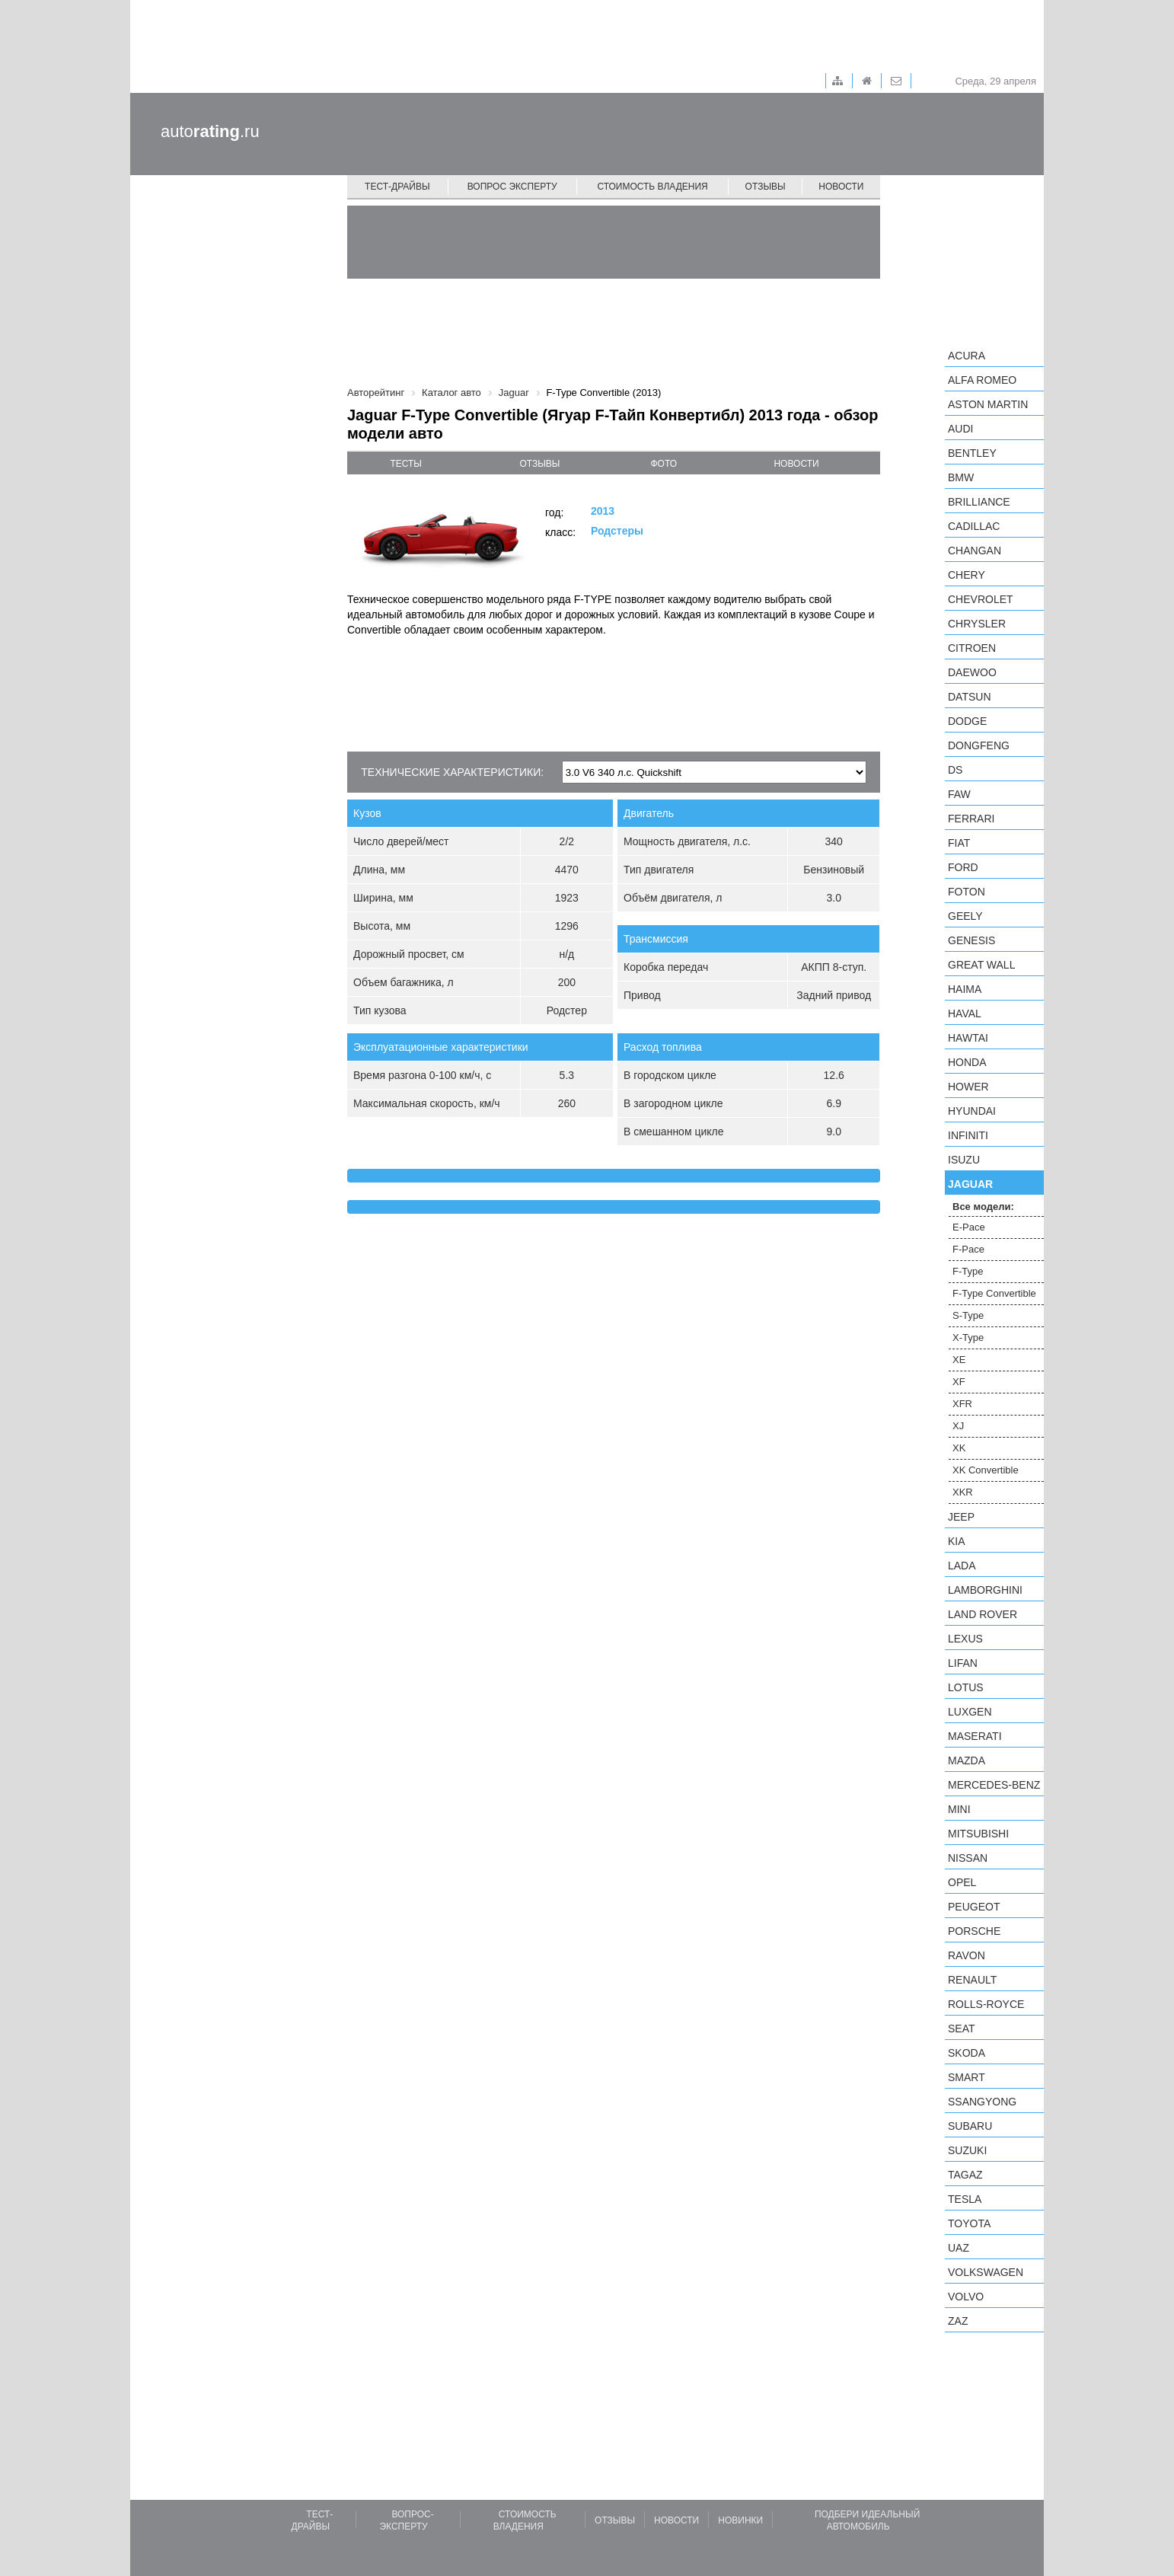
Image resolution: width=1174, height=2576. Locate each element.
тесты (406, 463)
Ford (963, 867)
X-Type (968, 1337)
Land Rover (982, 1614)
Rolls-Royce (986, 2004)
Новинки (740, 2520)
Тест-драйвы (397, 186)
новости (796, 463)
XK (958, 1448)
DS (955, 770)
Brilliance (979, 502)
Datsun (969, 697)
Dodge (967, 721)
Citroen (972, 648)
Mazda (966, 1760)
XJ (958, 1426)
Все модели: (983, 1206)
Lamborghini (985, 1590)
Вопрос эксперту (512, 186)
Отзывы (765, 186)
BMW (961, 477)
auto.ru (210, 131)
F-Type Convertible (994, 1293)
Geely (965, 916)
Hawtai (968, 1038)
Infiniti (968, 1135)
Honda (967, 1062)
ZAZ (958, 2321)
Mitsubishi (978, 1833)
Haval (964, 1013)
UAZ (958, 2248)
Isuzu (964, 1160)
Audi (960, 429)
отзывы (539, 463)
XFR (962, 1403)
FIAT (959, 843)
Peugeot (974, 1907)
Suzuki (967, 2150)
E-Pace (968, 1227)
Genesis (971, 940)
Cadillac (974, 526)
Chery (966, 575)
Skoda (966, 2053)
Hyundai (972, 1111)
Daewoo (972, 672)
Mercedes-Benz (994, 1785)
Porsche (974, 1931)
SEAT (961, 2028)
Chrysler (977, 624)
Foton (966, 892)
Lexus (965, 1639)
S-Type (968, 1315)
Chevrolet (980, 599)
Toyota (969, 2223)
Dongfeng (979, 745)
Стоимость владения (652, 186)
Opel (962, 1882)
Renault (972, 1980)
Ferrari (971, 818)
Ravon (966, 1955)
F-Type (967, 1271)
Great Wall (981, 965)
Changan (974, 550)
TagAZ (965, 2175)
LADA (962, 1565)
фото (664, 463)
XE (958, 1359)
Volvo (966, 2296)
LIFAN (963, 1663)
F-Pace (968, 1249)
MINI (959, 1809)
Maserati (975, 1736)
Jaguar (970, 1184)
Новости (840, 186)
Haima (964, 989)
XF (958, 1381)
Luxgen (970, 1712)
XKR (962, 1492)
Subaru (970, 2126)
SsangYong (982, 2102)
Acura (966, 356)
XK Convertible (985, 1470)
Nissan (967, 1858)
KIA (956, 1541)
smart (966, 2077)
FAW (959, 794)
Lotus (966, 1687)
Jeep (961, 1517)
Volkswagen (985, 2272)
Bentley (972, 453)
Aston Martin (988, 404)
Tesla (964, 2199)
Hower (968, 1087)
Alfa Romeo (982, 380)
